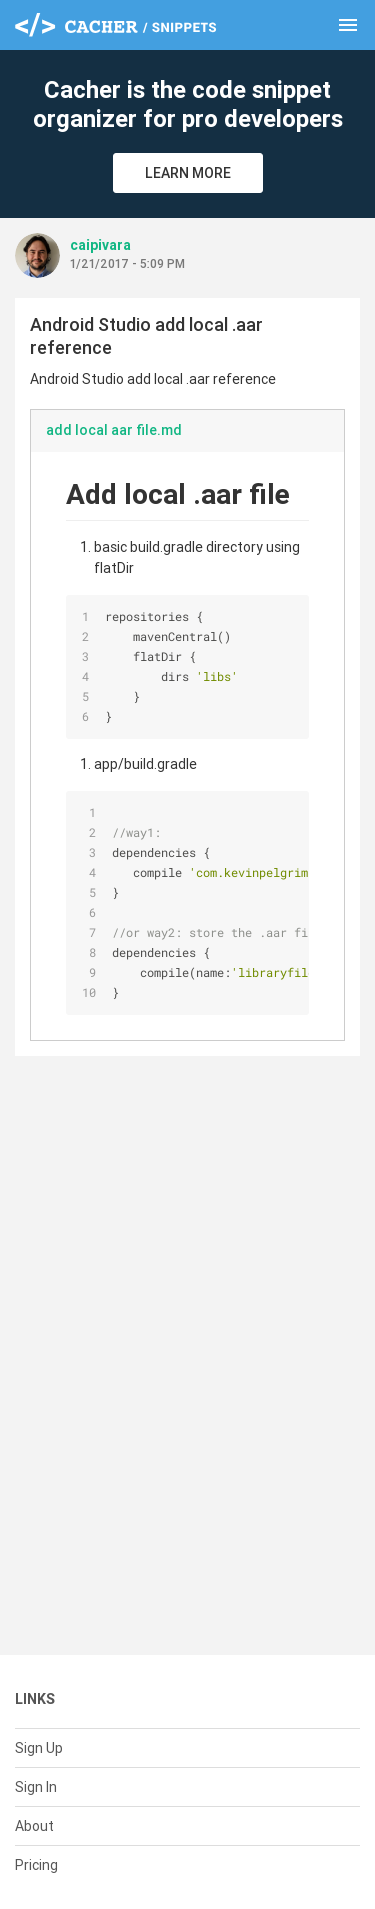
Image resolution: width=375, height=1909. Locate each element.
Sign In (36, 1787)
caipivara (100, 245)
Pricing (36, 1865)
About (34, 1826)
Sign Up (39, 1748)
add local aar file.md (114, 430)
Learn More (188, 173)
